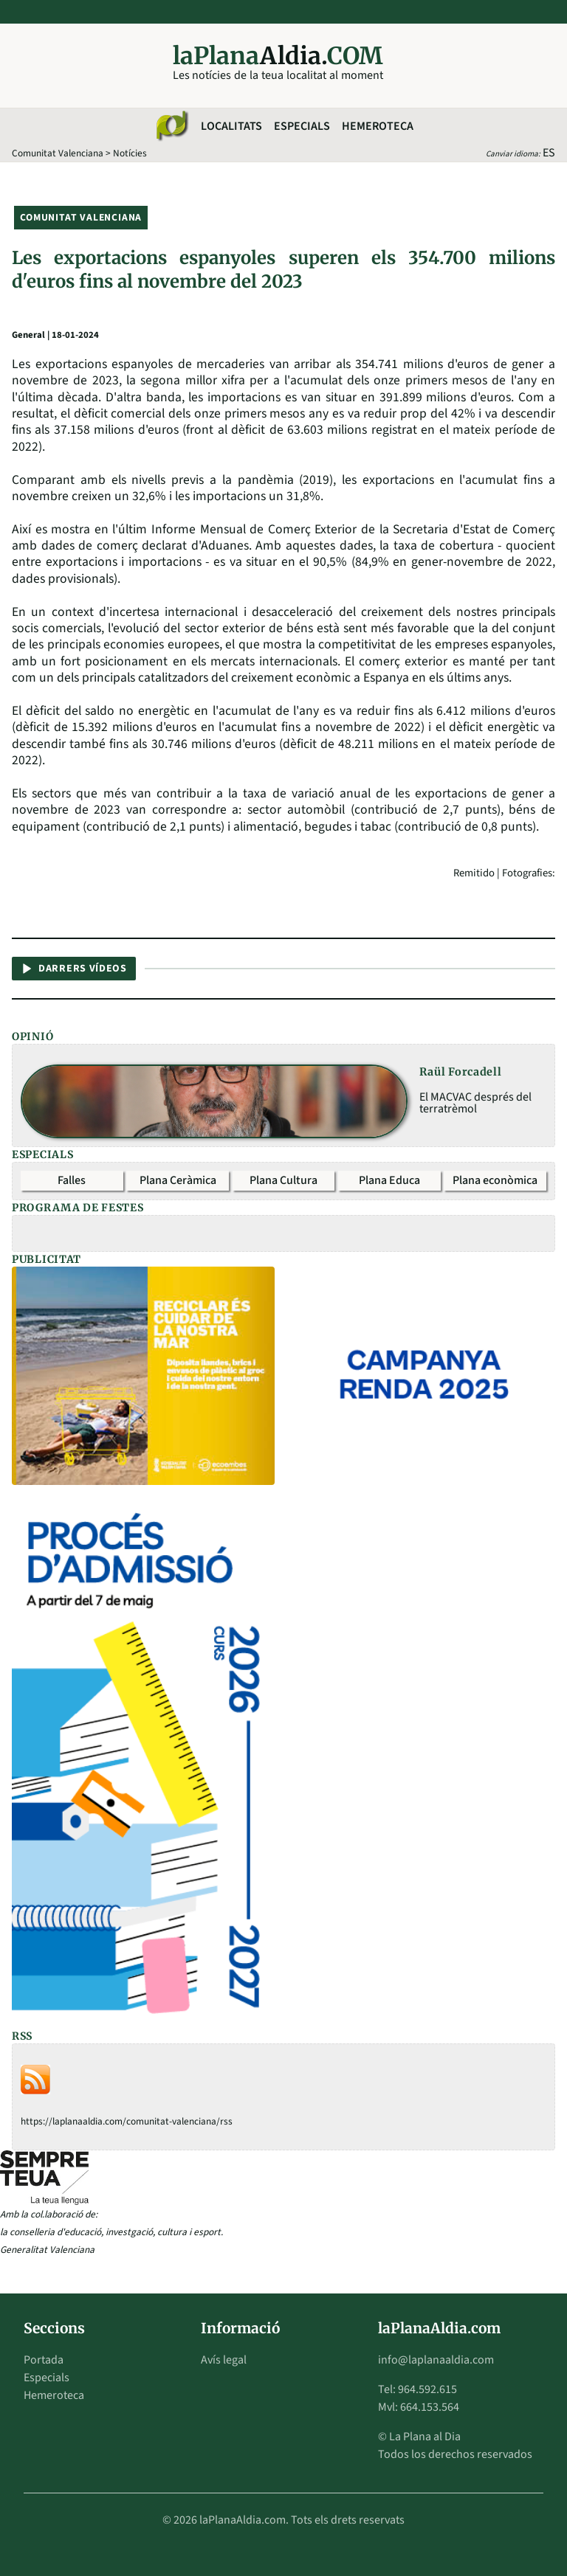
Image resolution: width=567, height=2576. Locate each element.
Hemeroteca (377, 126)
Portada (43, 2360)
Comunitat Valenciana (57, 153)
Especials (302, 126)
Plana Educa (389, 1180)
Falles (72, 1180)
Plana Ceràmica (178, 1180)
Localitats (231, 126)
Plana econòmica (495, 1180)
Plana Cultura (283, 1180)
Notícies (130, 153)
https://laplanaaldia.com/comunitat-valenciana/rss (127, 2121)
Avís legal (224, 2360)
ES (549, 153)
